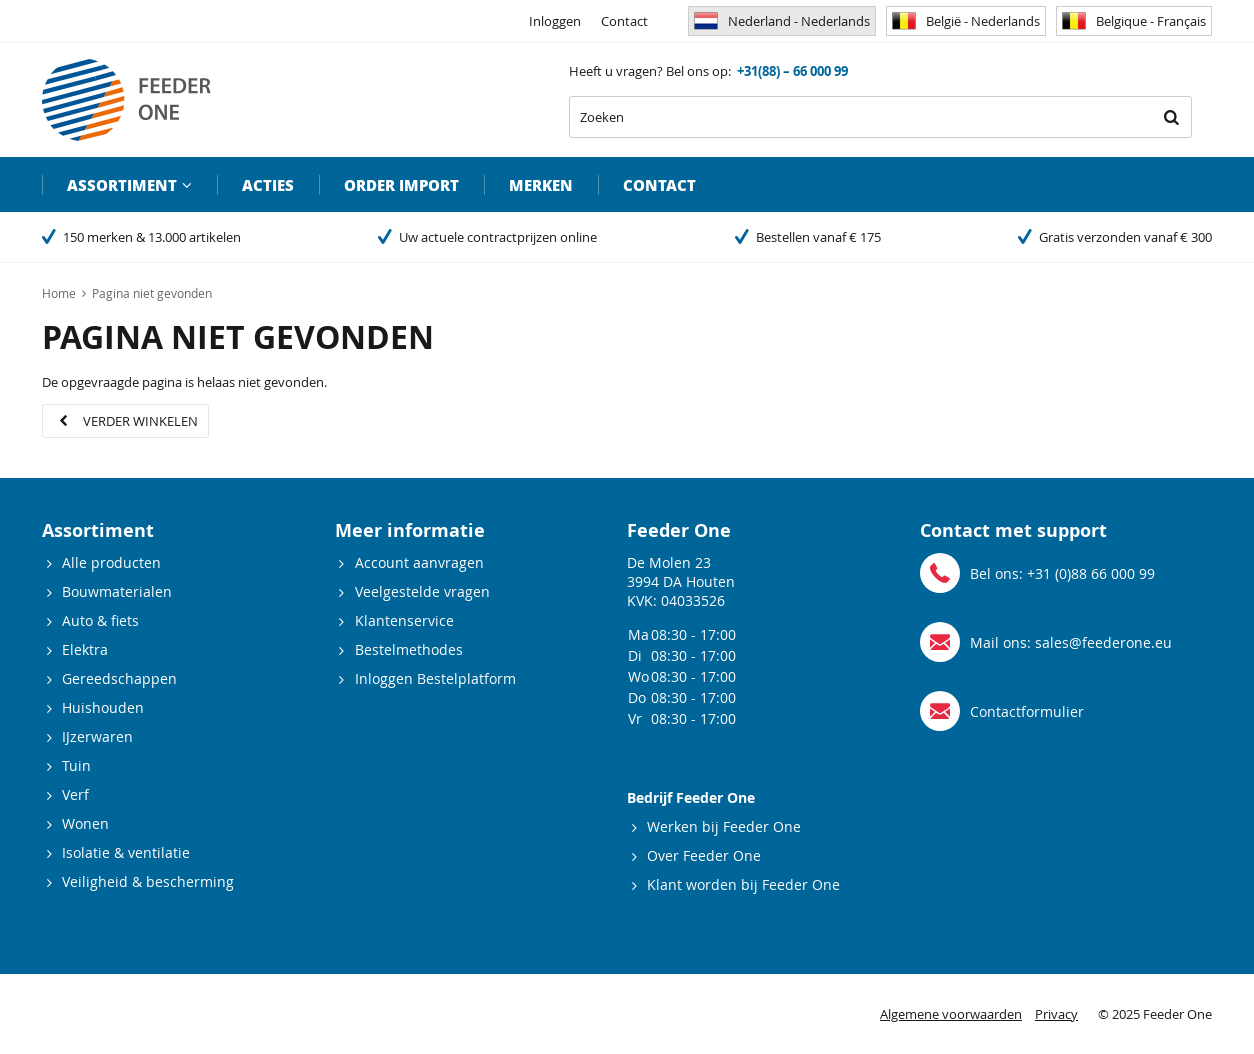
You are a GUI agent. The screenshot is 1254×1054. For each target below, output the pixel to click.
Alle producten (111, 562)
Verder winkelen (140, 421)
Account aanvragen (419, 562)
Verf (75, 794)
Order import (401, 185)
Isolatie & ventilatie (126, 852)
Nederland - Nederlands (782, 21)
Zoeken (1171, 117)
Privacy (1056, 1014)
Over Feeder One (704, 855)
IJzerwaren (97, 736)
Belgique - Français (1134, 21)
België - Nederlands (966, 21)
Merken (541, 185)
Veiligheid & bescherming (148, 881)
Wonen (85, 823)
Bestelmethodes (409, 649)
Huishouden (103, 707)
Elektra (85, 649)
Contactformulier (1027, 711)
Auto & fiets (100, 620)
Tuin (76, 765)
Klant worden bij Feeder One (743, 884)
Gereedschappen (119, 678)
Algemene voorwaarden (951, 1014)
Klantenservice (404, 620)
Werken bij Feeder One (724, 826)
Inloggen (555, 21)
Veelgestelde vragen (422, 591)
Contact (624, 21)
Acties (268, 185)
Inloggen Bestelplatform (435, 678)
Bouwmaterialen (117, 591)
